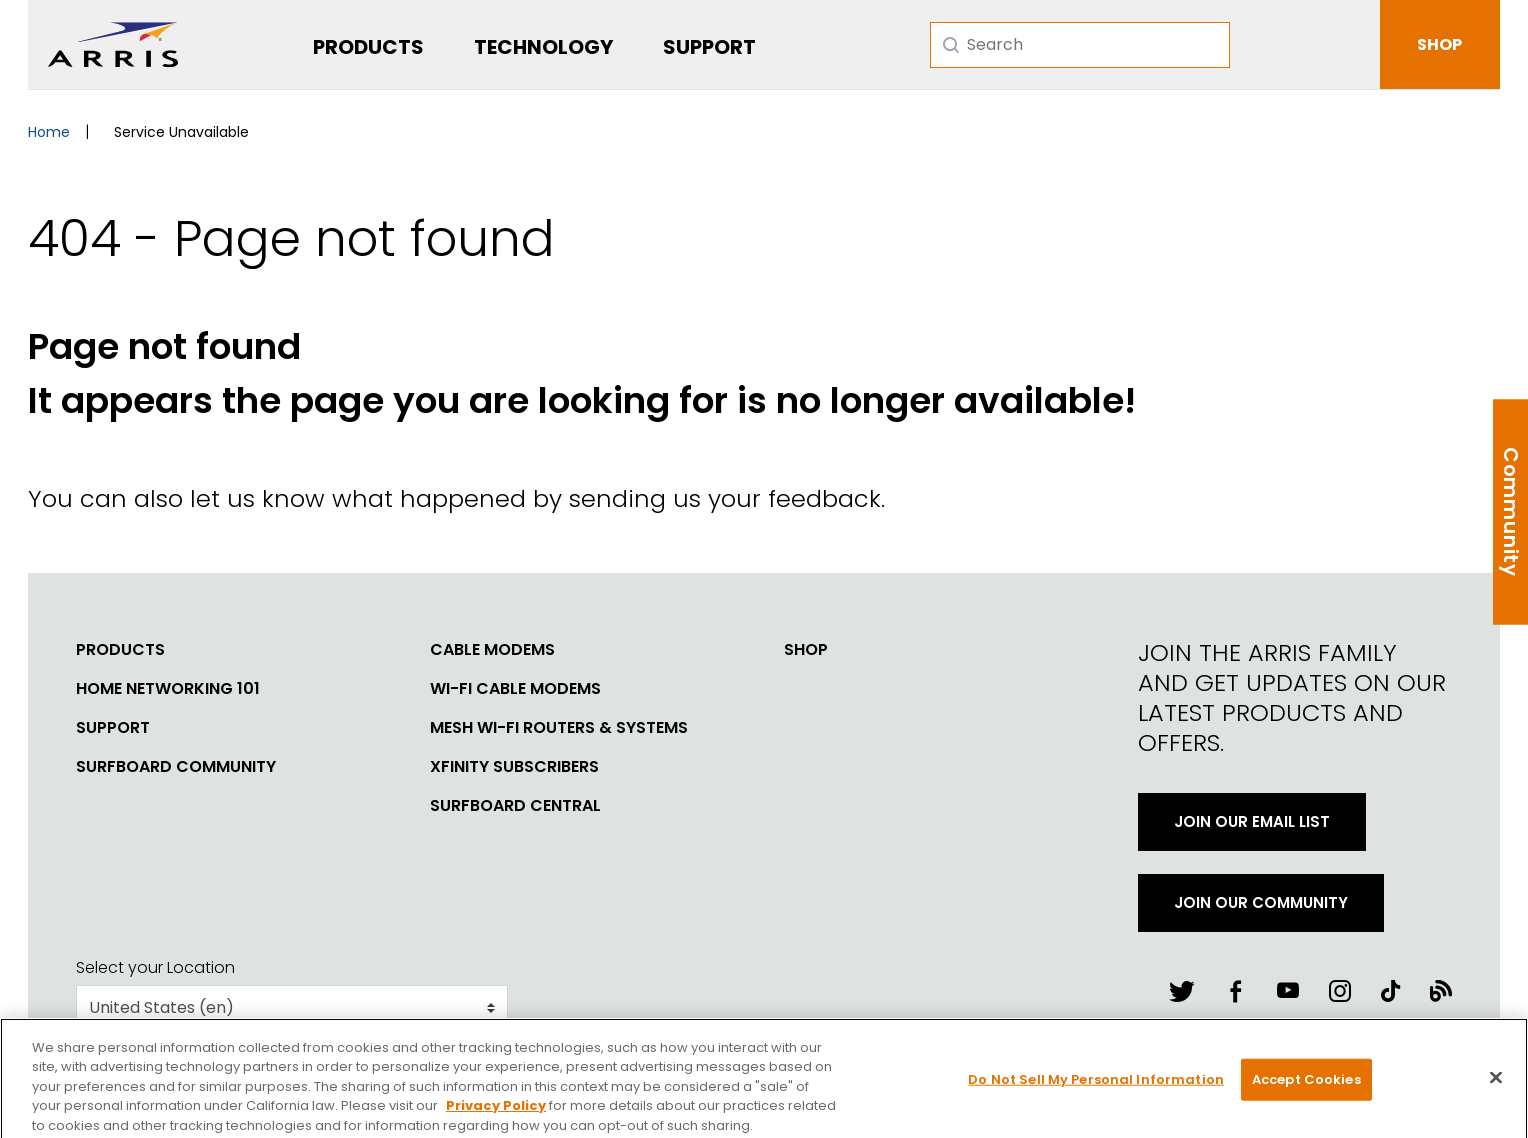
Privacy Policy (496, 1115)
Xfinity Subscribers (514, 767)
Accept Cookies (1306, 1089)
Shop (806, 650)
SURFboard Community (176, 767)
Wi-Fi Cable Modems (515, 689)
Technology (543, 47)
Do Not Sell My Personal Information (1096, 1089)
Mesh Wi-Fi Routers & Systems (559, 728)
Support (709, 47)
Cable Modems (492, 650)
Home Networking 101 (168, 689)
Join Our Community (1261, 902)
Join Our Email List (1252, 821)
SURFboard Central (515, 806)
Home (49, 132)
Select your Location (155, 967)
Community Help (1509, 512)
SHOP (1439, 44)
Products (368, 47)
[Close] (1496, 1088)
